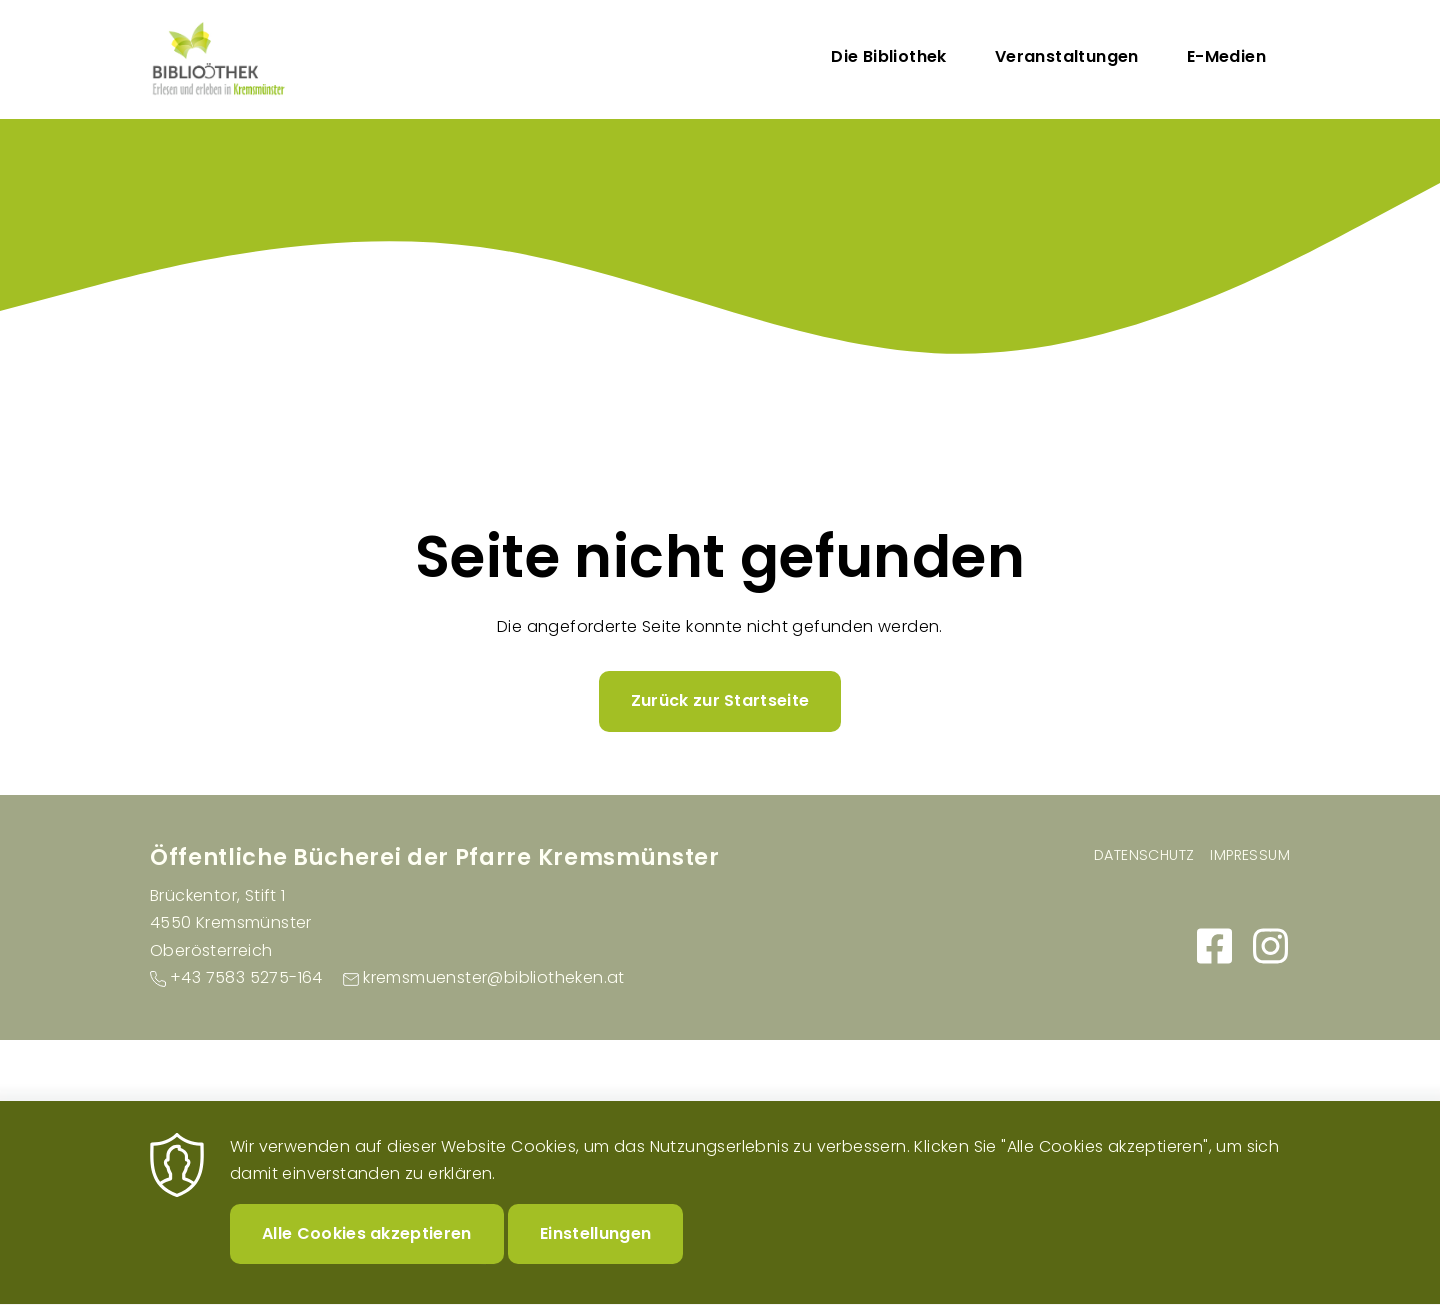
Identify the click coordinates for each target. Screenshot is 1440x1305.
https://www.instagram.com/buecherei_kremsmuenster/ (1270, 946)
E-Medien (1226, 56)
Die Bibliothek (889, 56)
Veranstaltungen (1067, 56)
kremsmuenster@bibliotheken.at (494, 977)
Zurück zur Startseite (720, 700)
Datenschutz (1144, 855)
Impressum (1250, 855)
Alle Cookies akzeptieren (367, 1245)
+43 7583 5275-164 (246, 977)
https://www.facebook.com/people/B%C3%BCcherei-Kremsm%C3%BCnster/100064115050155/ (1214, 946)
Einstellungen (595, 1245)
